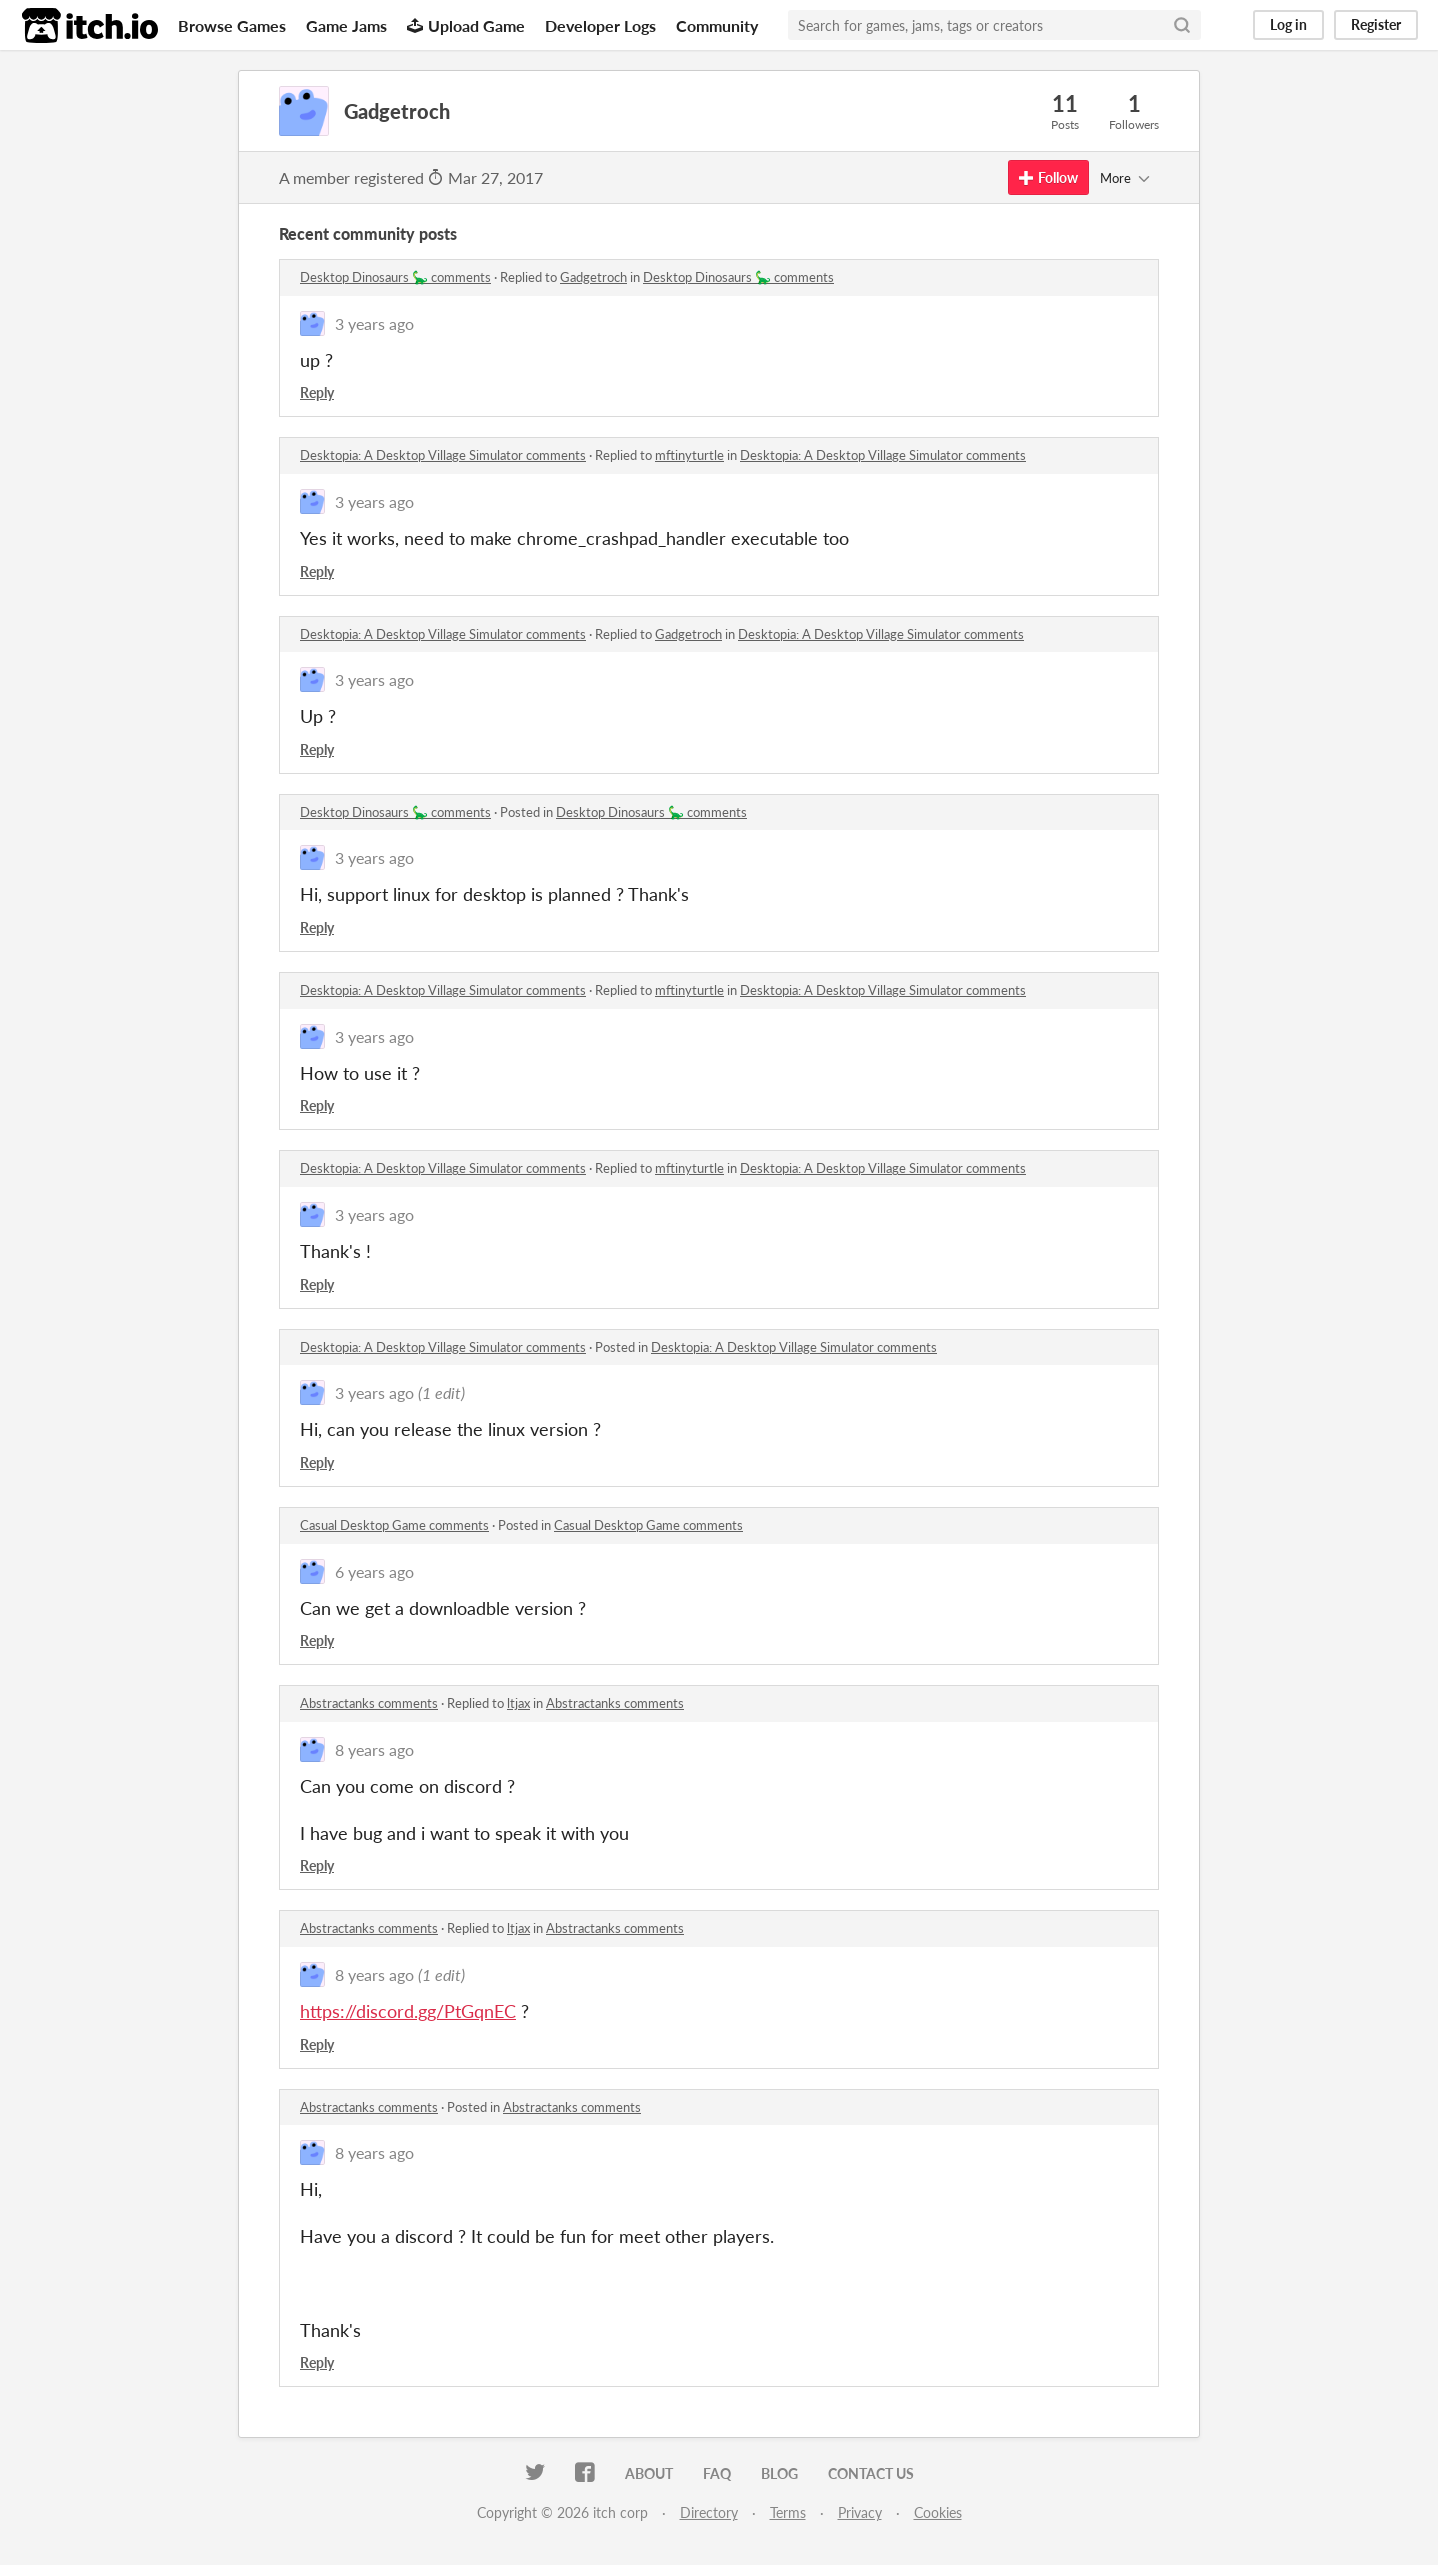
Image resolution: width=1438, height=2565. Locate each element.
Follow (1048, 177)
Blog (779, 2473)
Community (717, 25)
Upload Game (466, 25)
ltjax (518, 1703)
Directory (709, 2512)
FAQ (717, 2473)
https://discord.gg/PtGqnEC (408, 2011)
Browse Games (232, 25)
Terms (788, 2512)
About (649, 2473)
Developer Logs (600, 25)
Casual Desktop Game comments (394, 1525)
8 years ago (374, 1749)
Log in (1288, 24)
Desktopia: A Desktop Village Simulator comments (443, 455)
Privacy (860, 2512)
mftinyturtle (689, 455)
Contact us (871, 2473)
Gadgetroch (593, 277)
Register (1376, 24)
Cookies (938, 2512)
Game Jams (346, 25)
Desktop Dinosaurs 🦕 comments (395, 277)
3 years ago (374, 323)
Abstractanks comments (369, 1703)
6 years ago (374, 1571)
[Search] (1182, 25)
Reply (317, 392)
